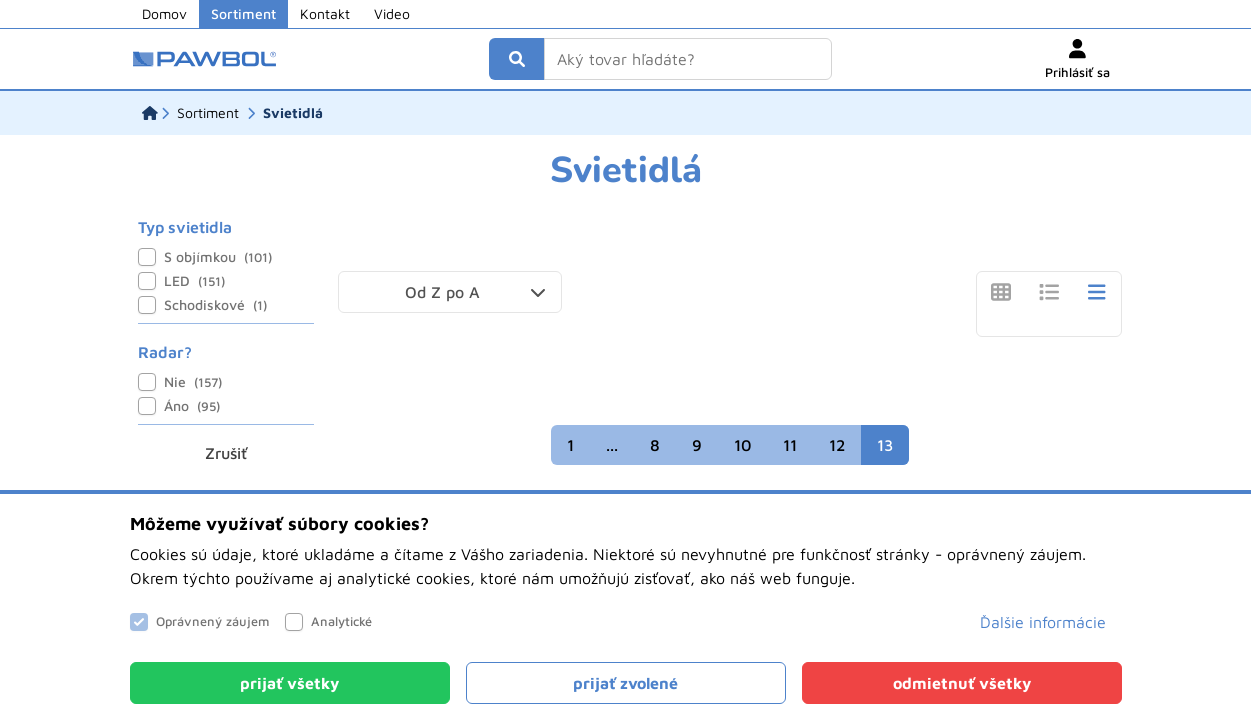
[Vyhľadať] (517, 59)
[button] (450, 292)
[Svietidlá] (293, 113)
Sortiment (243, 13)
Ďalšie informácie (1043, 622)
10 (742, 445)
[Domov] (150, 113)
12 (837, 445)
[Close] (290, 683)
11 (790, 445)
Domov (164, 13)
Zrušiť (226, 453)
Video (392, 13)
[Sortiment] (208, 113)
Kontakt (325, 13)
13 (885, 445)
